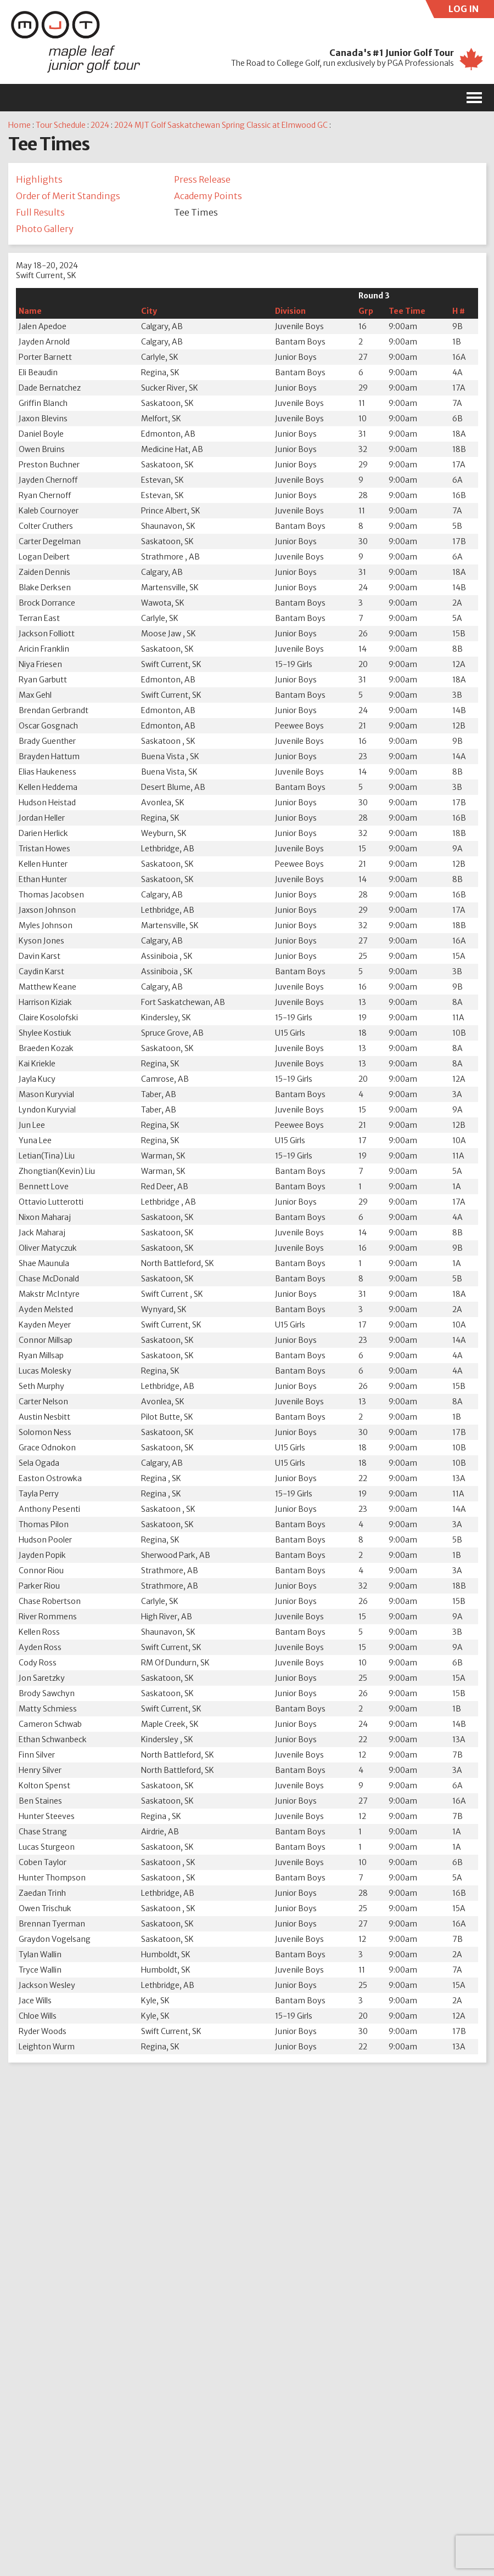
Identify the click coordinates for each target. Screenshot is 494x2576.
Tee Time (407, 311)
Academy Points (208, 195)
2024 (100, 125)
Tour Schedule (61, 125)
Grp (365, 311)
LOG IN (471, 10)
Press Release (202, 179)
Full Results (40, 212)
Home (19, 125)
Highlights (39, 179)
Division (290, 311)
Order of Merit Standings (68, 195)
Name (30, 311)
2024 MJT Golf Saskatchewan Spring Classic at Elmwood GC (221, 125)
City (149, 311)
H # (458, 311)
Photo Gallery (45, 228)
